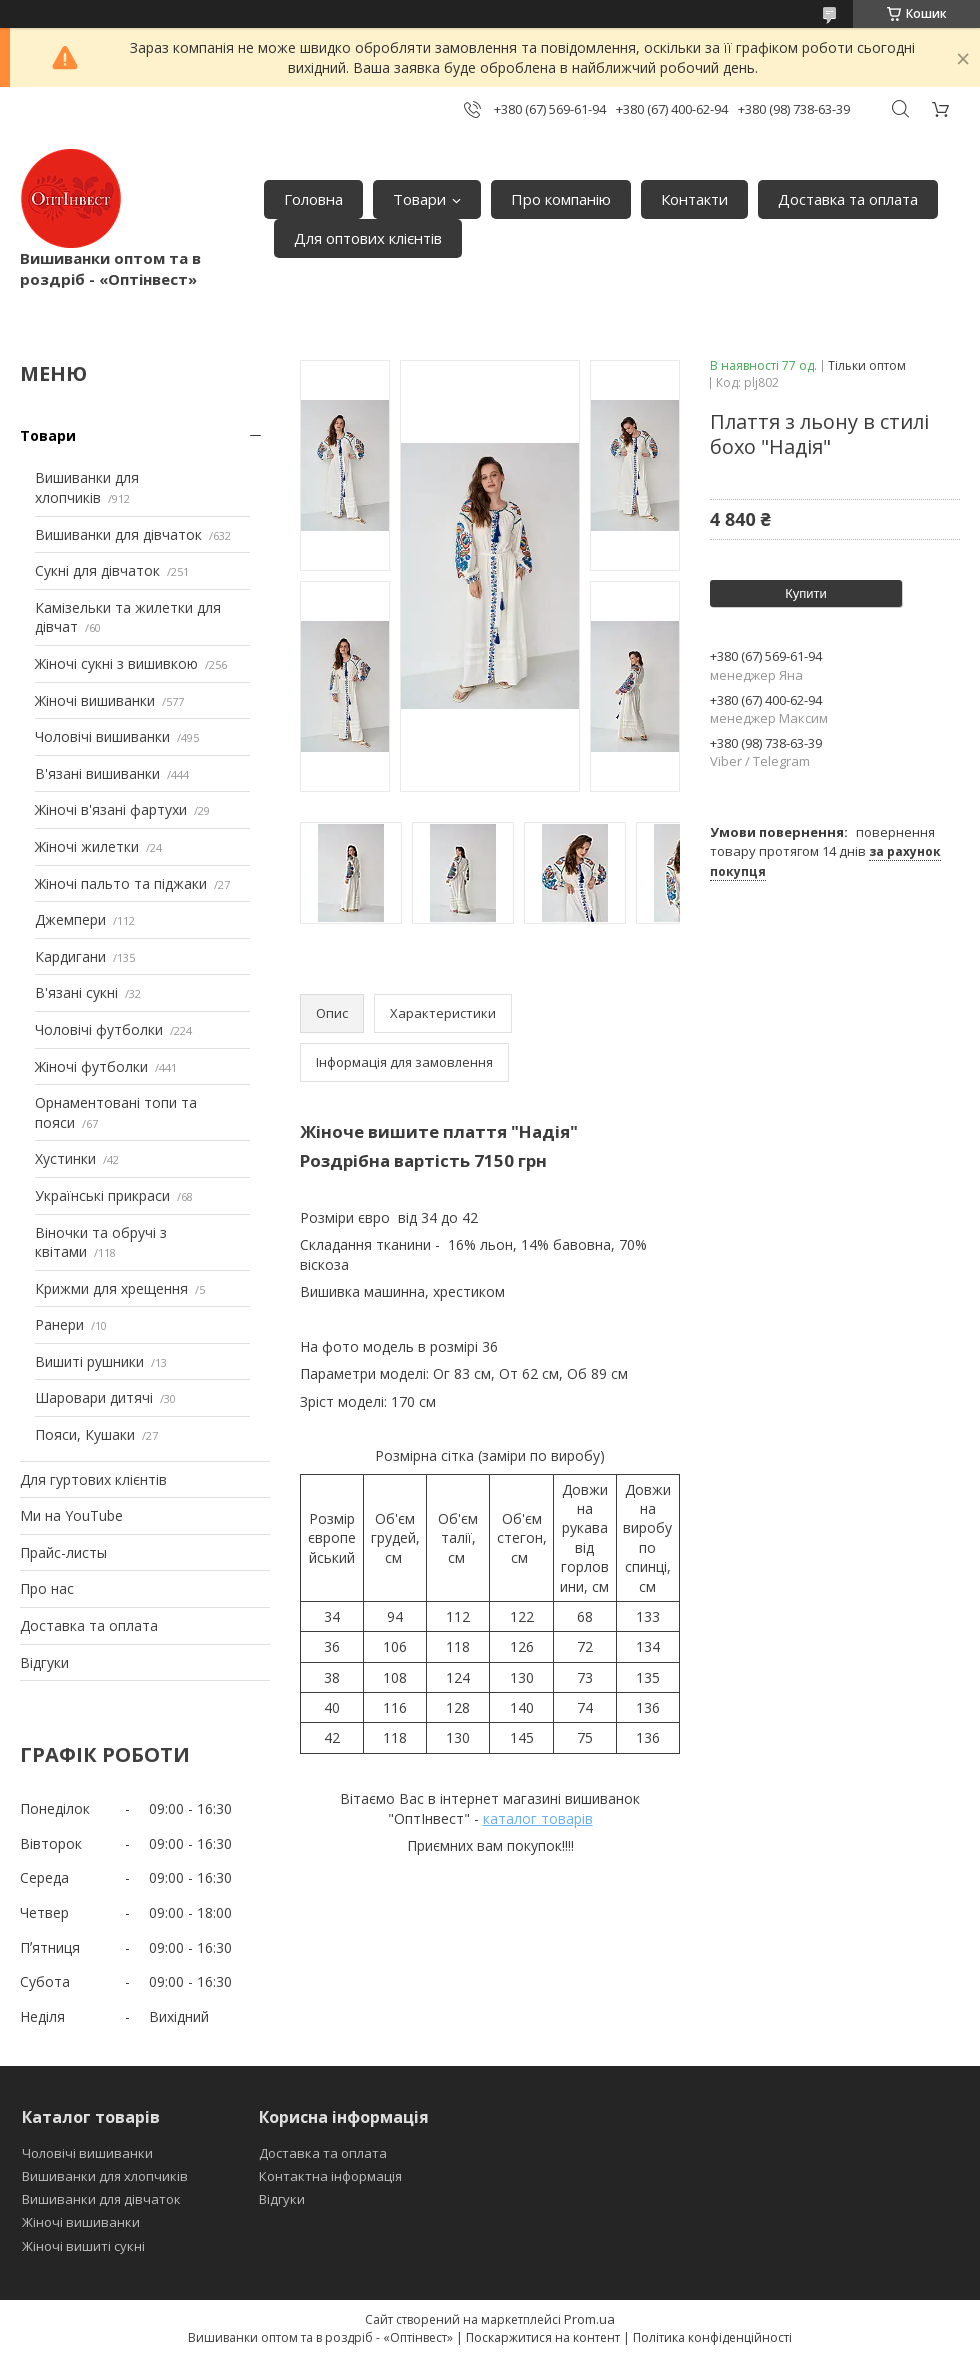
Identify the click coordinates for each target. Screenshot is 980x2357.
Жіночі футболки (91, 1066)
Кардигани (70, 956)
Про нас (47, 1588)
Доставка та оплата (848, 199)
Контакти (694, 199)
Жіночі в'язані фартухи (111, 809)
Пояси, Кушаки (85, 1434)
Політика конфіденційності (712, 2337)
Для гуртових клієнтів (93, 1479)
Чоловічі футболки (99, 1029)
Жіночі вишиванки (95, 700)
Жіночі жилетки (87, 846)
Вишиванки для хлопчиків (87, 487)
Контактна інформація (330, 2176)
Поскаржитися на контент (543, 2337)
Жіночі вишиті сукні (83, 2246)
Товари (419, 199)
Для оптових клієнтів (368, 238)
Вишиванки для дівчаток (118, 534)
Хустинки (65, 1158)
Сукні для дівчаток (97, 570)
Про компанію (561, 199)
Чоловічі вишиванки (102, 736)
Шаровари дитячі (94, 1397)
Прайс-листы (63, 1552)
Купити (806, 593)
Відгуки (44, 1662)
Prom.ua (589, 2319)
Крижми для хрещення (111, 1288)
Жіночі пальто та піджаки (121, 883)
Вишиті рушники (89, 1361)
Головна (313, 199)
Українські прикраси (102, 1195)
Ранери (59, 1324)
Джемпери (70, 919)
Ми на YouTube (71, 1515)
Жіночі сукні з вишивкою (116, 663)
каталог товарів (538, 1818)
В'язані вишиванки (97, 773)
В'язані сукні (76, 992)
